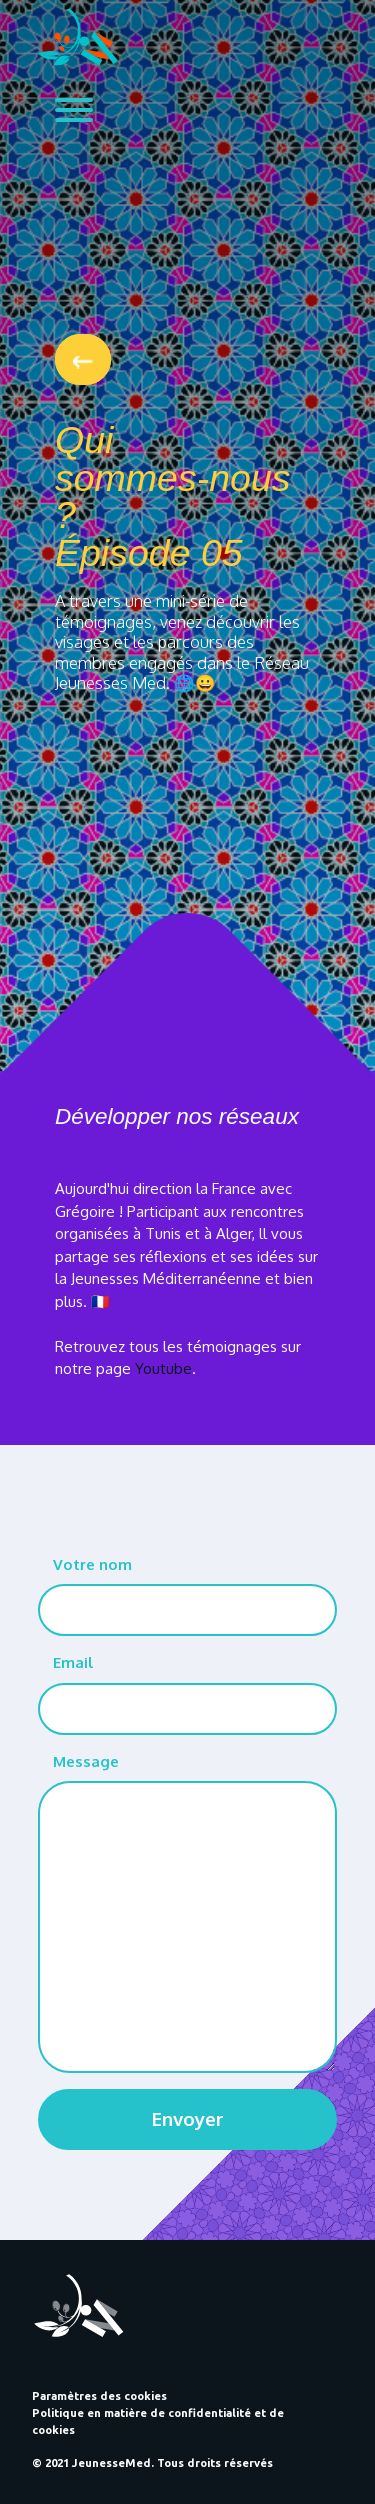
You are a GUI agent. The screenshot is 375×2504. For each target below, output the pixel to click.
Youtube (163, 1368)
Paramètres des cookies (99, 2396)
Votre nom (92, 1564)
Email (73, 1662)
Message (86, 1761)
